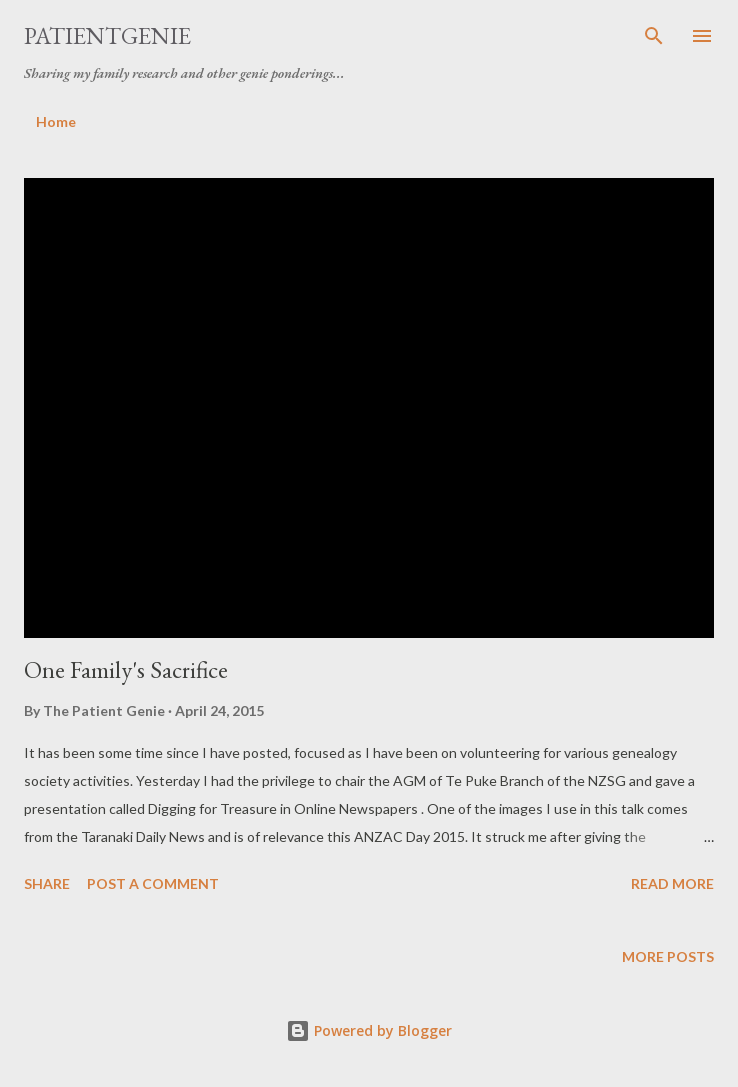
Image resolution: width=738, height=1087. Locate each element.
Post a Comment (153, 883)
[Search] (654, 36)
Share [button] (47, 883)
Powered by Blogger (369, 1030)
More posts (668, 956)
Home (56, 121)
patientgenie (107, 35)
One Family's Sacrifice (126, 669)
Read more (672, 883)
